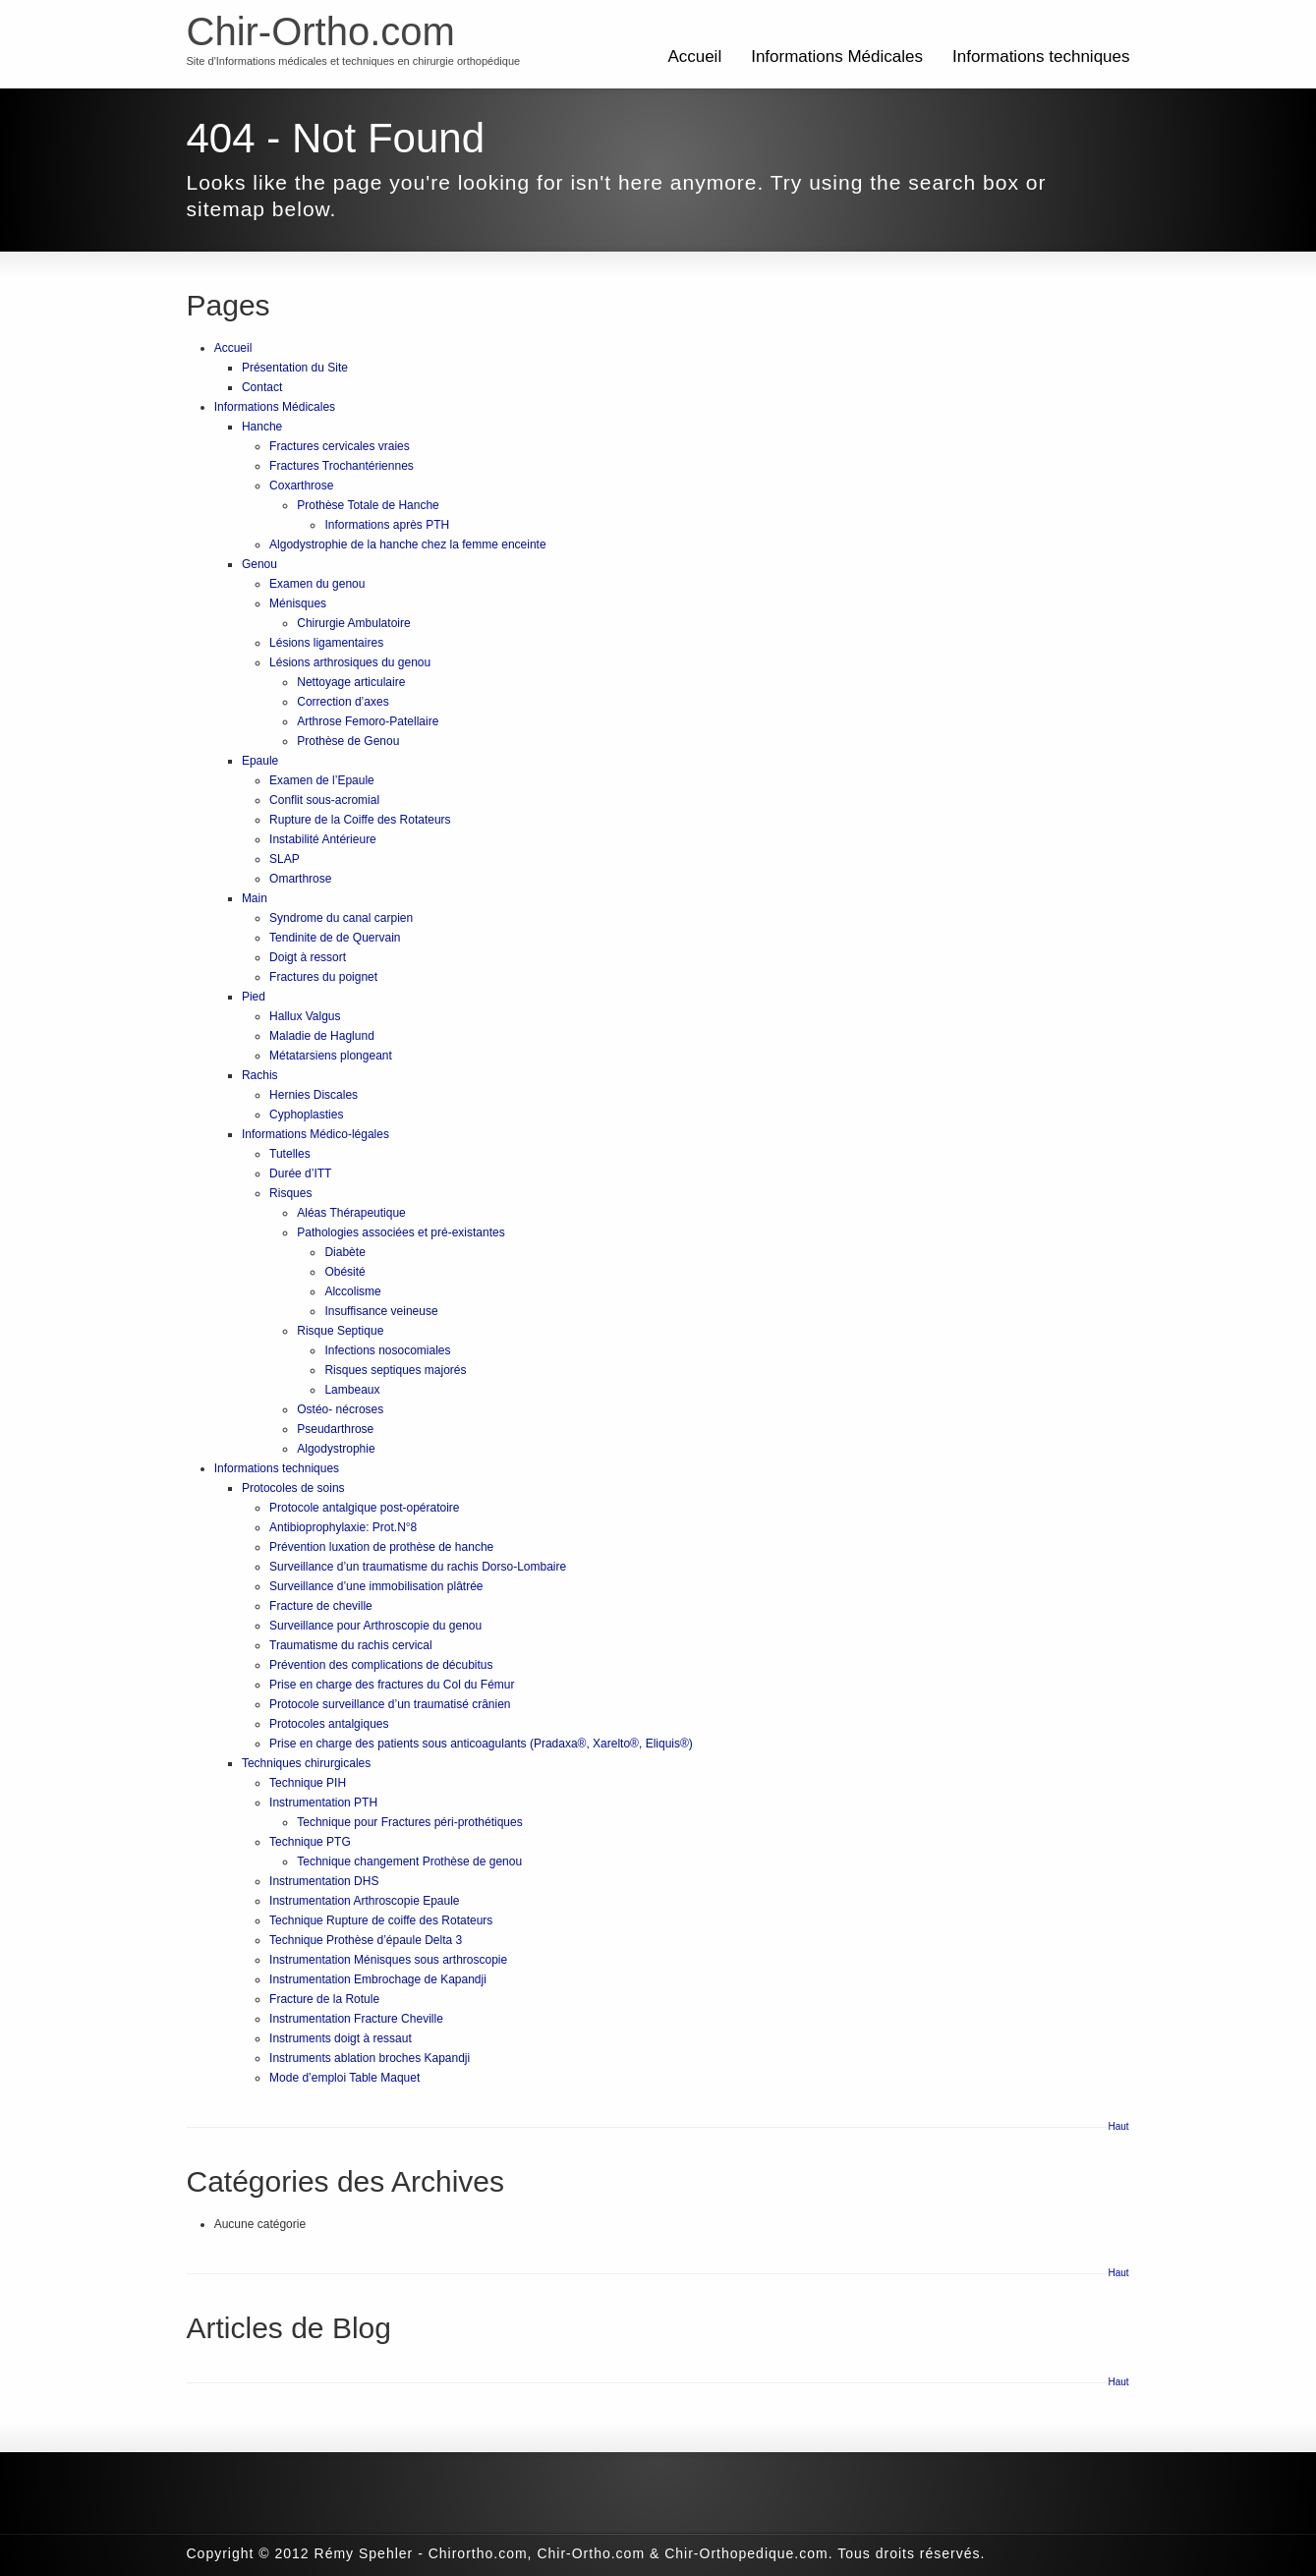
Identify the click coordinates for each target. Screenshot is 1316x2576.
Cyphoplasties (306, 1114)
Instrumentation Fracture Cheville (356, 2019)
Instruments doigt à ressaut (340, 2038)
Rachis (260, 1075)
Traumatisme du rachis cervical (350, 1645)
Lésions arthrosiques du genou (349, 662)
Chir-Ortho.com (321, 31)
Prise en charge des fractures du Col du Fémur (391, 1684)
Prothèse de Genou (348, 741)
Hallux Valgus (304, 1016)
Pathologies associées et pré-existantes (400, 1232)
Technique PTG (310, 1842)
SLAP (284, 859)
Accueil (694, 56)
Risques (290, 1193)
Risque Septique (340, 1331)
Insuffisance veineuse (380, 1311)
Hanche (262, 426)
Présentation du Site (295, 367)
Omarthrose (300, 879)
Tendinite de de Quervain (334, 938)
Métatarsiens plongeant (330, 1055)
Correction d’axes (342, 702)
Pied (253, 996)
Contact (262, 387)
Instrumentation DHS (323, 1881)
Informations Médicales (837, 56)
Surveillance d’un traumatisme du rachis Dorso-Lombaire (417, 1567)
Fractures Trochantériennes (341, 466)
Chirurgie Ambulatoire (353, 623)
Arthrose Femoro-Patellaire (367, 721)
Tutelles (290, 1154)
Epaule (260, 761)
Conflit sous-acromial (324, 800)
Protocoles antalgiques (328, 1724)
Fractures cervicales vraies (339, 446)
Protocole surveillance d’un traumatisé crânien (389, 1704)
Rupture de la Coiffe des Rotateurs (360, 820)
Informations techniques (1041, 56)
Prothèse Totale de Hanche (368, 505)
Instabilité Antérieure (322, 839)
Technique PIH (307, 1783)
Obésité (344, 1272)
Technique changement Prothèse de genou (409, 1861)
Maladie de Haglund (321, 1036)
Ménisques (297, 603)
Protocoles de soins (293, 1488)
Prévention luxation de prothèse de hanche (381, 1547)
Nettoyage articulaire (351, 682)
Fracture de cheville (320, 1606)
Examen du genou (317, 584)
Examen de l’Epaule (321, 780)
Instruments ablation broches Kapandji (369, 2058)
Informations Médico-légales (315, 1134)
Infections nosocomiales (387, 1350)
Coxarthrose (301, 485)
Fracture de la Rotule (324, 1999)
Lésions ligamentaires (326, 643)
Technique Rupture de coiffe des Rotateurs (380, 1920)
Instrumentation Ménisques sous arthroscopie (388, 1960)
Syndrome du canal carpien (341, 918)
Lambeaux (351, 1390)
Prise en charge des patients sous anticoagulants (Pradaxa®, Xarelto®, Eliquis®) (481, 1743)
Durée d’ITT (300, 1173)
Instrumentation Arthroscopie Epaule (364, 1901)
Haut (1119, 2126)
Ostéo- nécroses (340, 1409)
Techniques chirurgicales (306, 1763)
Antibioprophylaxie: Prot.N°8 (343, 1527)
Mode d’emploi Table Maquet (344, 2078)
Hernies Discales (313, 1095)
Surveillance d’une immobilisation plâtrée (376, 1586)
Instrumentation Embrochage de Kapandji (377, 1979)
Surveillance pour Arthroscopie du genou (375, 1625)
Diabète (344, 1252)
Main (254, 898)
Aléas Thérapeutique (351, 1213)
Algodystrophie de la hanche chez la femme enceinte (407, 544)
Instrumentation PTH (323, 1802)
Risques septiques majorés (395, 1370)
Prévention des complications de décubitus (380, 1665)
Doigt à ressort (307, 957)
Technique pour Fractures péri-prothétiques (409, 1822)
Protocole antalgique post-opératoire (364, 1508)
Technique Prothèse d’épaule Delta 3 (365, 1940)
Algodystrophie (335, 1449)
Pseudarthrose (335, 1429)
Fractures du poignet (323, 977)
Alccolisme (352, 1291)
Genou (259, 564)
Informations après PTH (386, 525)
